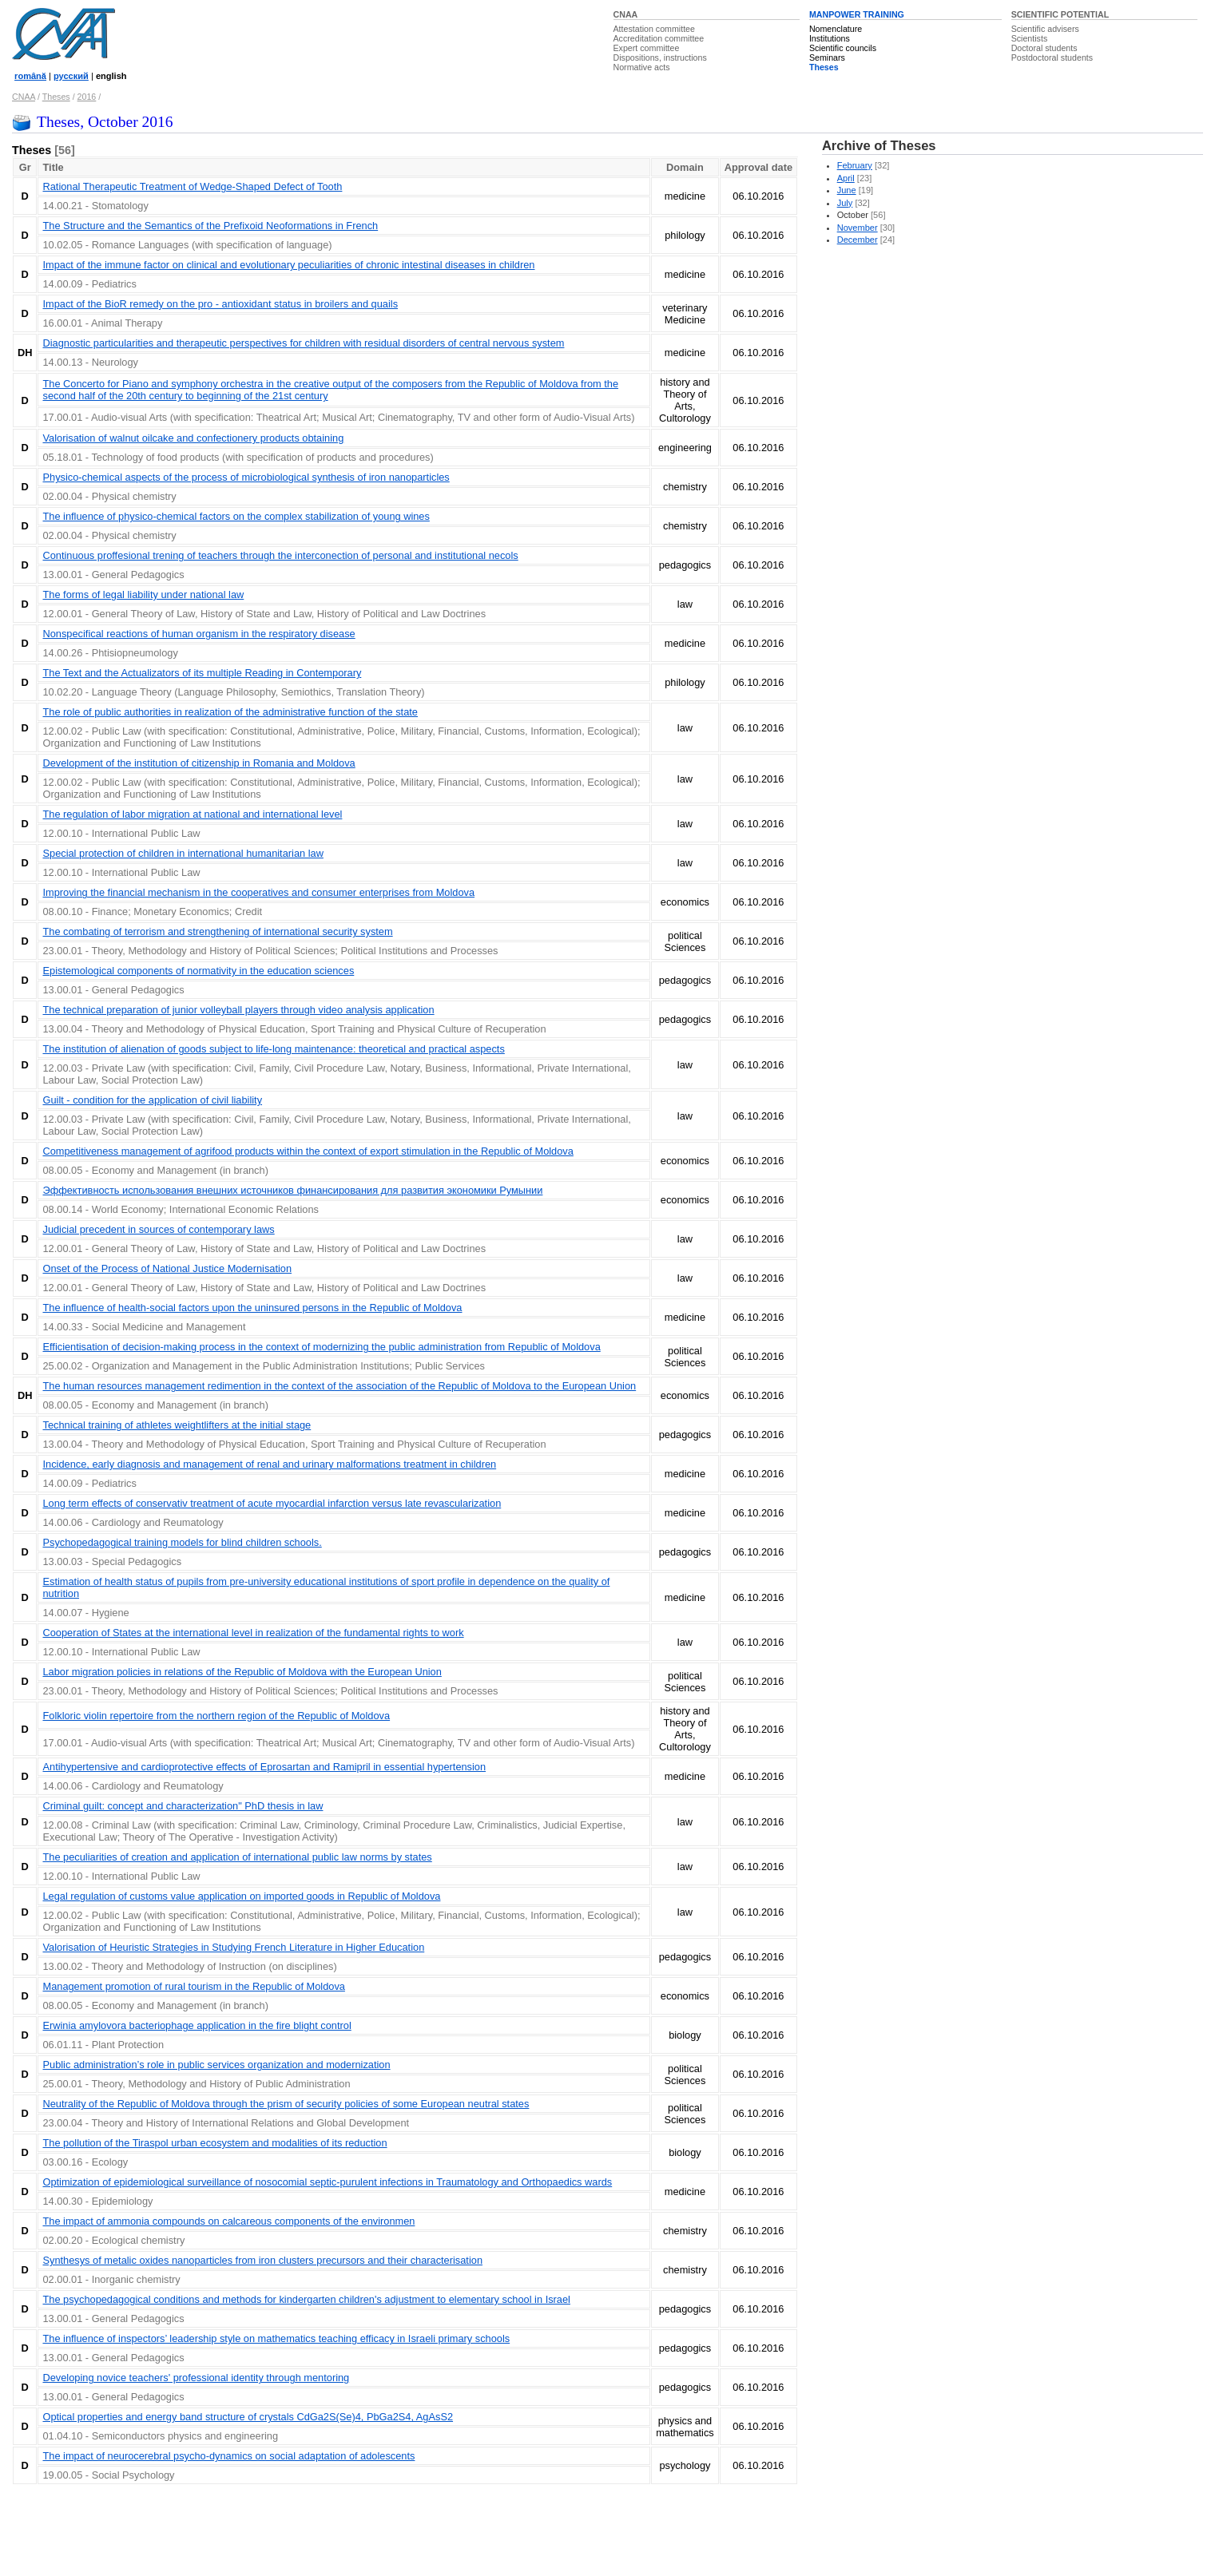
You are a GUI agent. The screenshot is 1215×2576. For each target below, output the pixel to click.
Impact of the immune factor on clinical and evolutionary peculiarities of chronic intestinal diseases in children (288, 265)
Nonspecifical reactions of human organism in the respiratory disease (198, 634)
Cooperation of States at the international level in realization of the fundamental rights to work (252, 1633)
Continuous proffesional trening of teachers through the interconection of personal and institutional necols (280, 555)
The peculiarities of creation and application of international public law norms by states (236, 1857)
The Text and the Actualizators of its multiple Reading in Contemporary (201, 673)
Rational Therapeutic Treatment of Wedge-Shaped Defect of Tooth (192, 186)
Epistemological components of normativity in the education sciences (198, 971)
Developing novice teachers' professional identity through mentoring (195, 2378)
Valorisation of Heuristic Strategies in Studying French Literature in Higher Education (233, 1947)
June (846, 190)
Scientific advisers (1045, 29)
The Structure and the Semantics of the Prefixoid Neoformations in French (210, 226)
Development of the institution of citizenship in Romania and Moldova (198, 763)
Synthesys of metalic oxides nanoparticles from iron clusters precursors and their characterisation (262, 2260)
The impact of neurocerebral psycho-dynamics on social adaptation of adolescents (228, 2456)
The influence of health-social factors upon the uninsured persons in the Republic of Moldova (252, 1308)
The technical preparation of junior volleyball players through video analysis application (238, 1010)
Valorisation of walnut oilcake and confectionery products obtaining (192, 438)
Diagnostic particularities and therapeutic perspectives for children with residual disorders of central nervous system (303, 343)
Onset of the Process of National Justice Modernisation (167, 1268)
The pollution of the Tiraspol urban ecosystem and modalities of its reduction (214, 2143)
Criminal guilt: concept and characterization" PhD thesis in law (182, 1806)
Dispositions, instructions (660, 57)
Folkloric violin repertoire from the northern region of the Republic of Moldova (216, 1716)
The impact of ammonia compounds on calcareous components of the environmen (228, 2221)
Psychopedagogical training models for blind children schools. (181, 1542)
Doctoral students (1044, 48)
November (857, 227)
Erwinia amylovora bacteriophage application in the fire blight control (196, 2025)
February (854, 165)
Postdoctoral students (1052, 57)
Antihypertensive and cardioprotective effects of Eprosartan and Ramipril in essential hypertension (264, 1767)
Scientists (1029, 38)
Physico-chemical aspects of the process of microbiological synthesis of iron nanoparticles (245, 477)
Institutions (829, 38)
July (845, 203)
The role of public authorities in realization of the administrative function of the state (229, 712)
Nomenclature (835, 29)
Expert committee (646, 48)
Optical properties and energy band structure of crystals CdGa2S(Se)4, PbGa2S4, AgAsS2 (247, 2417)
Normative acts (641, 67)
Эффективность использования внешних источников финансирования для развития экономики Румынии (292, 1190)
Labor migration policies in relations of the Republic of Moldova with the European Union (241, 1672)
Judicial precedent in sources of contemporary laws (158, 1229)
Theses (824, 67)
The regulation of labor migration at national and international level (192, 814)
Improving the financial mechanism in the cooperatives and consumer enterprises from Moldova (258, 892)
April (846, 178)
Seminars (827, 57)
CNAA (625, 14)
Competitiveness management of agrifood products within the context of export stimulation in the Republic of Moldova (307, 1151)
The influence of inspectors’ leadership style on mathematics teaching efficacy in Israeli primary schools (276, 2338)
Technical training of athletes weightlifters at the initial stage (176, 1425)
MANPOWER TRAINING (856, 14)
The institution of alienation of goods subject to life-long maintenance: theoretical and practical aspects (273, 1049)
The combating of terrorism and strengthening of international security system (217, 931)
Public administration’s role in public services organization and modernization (216, 2065)
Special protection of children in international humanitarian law (182, 853)
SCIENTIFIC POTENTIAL (1060, 14)
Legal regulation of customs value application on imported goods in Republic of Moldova (241, 1896)
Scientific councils (842, 48)
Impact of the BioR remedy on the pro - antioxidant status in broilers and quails (220, 304)
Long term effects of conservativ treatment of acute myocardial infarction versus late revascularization (271, 1503)
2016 (87, 96)
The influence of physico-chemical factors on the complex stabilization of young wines (235, 516)
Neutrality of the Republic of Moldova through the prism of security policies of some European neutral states (285, 2104)
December (857, 239)
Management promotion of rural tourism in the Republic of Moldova (193, 1986)
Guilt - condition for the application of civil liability (152, 1100)
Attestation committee (654, 29)
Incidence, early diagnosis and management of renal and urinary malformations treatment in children (269, 1464)
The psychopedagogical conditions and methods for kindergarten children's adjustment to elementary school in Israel (306, 2299)
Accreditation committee (659, 38)
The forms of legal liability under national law (143, 594)
